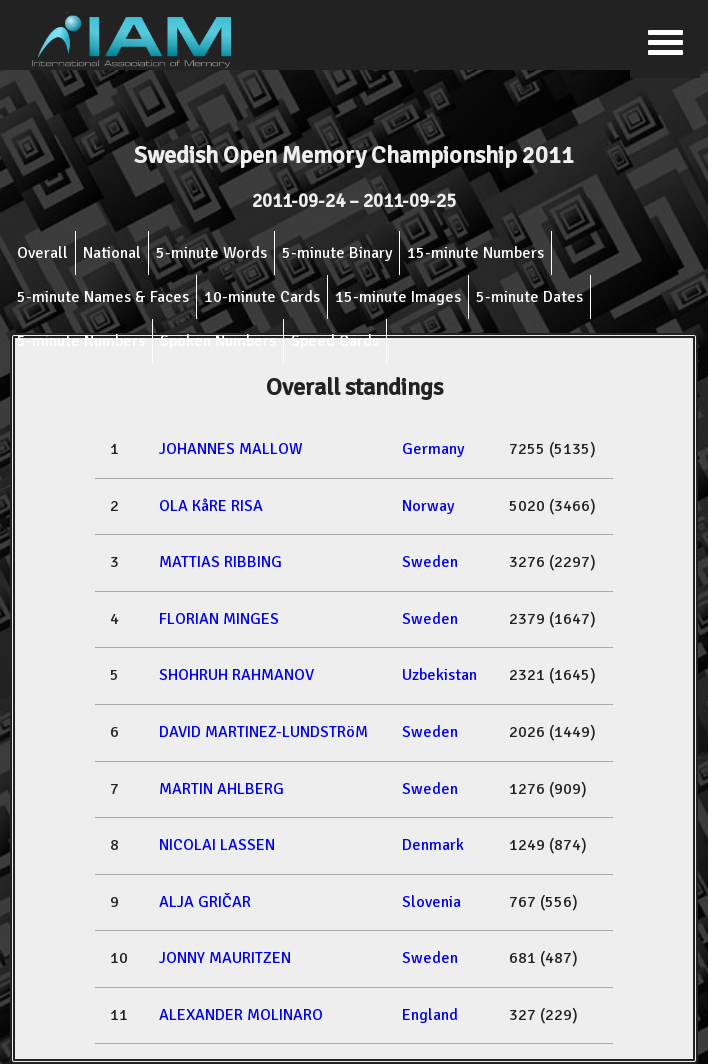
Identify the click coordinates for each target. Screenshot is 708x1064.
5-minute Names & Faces (103, 297)
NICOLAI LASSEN (217, 845)
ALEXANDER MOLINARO (241, 1015)
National (112, 253)
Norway (428, 506)
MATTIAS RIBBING (220, 562)
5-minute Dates (529, 297)
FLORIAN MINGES (219, 619)
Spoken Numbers (218, 341)
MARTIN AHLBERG (221, 789)
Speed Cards (335, 341)
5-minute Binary (337, 253)
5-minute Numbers (81, 341)
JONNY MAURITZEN (225, 958)
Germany (433, 449)
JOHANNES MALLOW (231, 449)
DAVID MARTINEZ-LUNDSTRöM (263, 732)
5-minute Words (211, 253)
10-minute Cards (262, 297)
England (430, 1015)
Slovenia (431, 902)
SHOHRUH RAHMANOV (236, 675)
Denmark (433, 845)
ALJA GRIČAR (205, 902)
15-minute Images (398, 297)
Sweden (430, 562)
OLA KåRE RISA (211, 506)
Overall (42, 253)
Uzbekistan (439, 675)
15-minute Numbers (475, 253)
